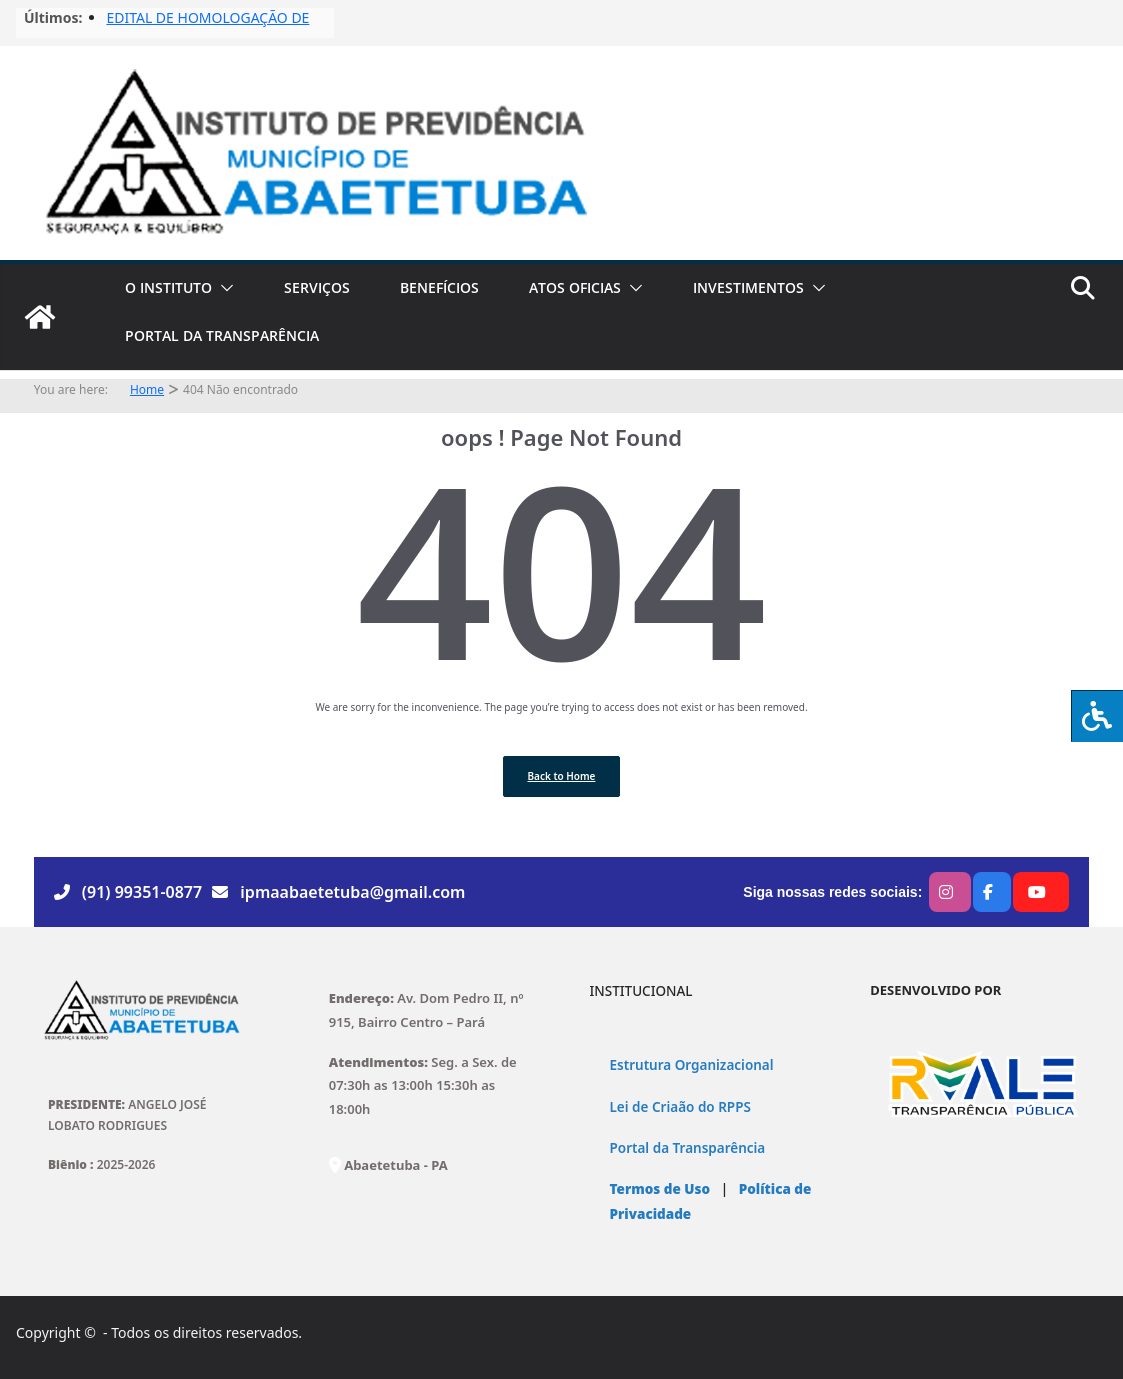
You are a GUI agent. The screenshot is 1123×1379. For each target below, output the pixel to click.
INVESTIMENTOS (748, 287)
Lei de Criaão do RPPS (680, 1107)
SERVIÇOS (317, 287)
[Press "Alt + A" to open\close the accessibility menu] (1097, 716)
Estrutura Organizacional (692, 1065)
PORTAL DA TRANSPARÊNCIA (222, 335)
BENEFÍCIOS (439, 287)
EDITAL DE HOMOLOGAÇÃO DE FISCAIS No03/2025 (207, 27)
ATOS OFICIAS (575, 287)
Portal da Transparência (688, 1148)
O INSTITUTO (168, 287)
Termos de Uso (660, 1189)
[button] (223, 288)
